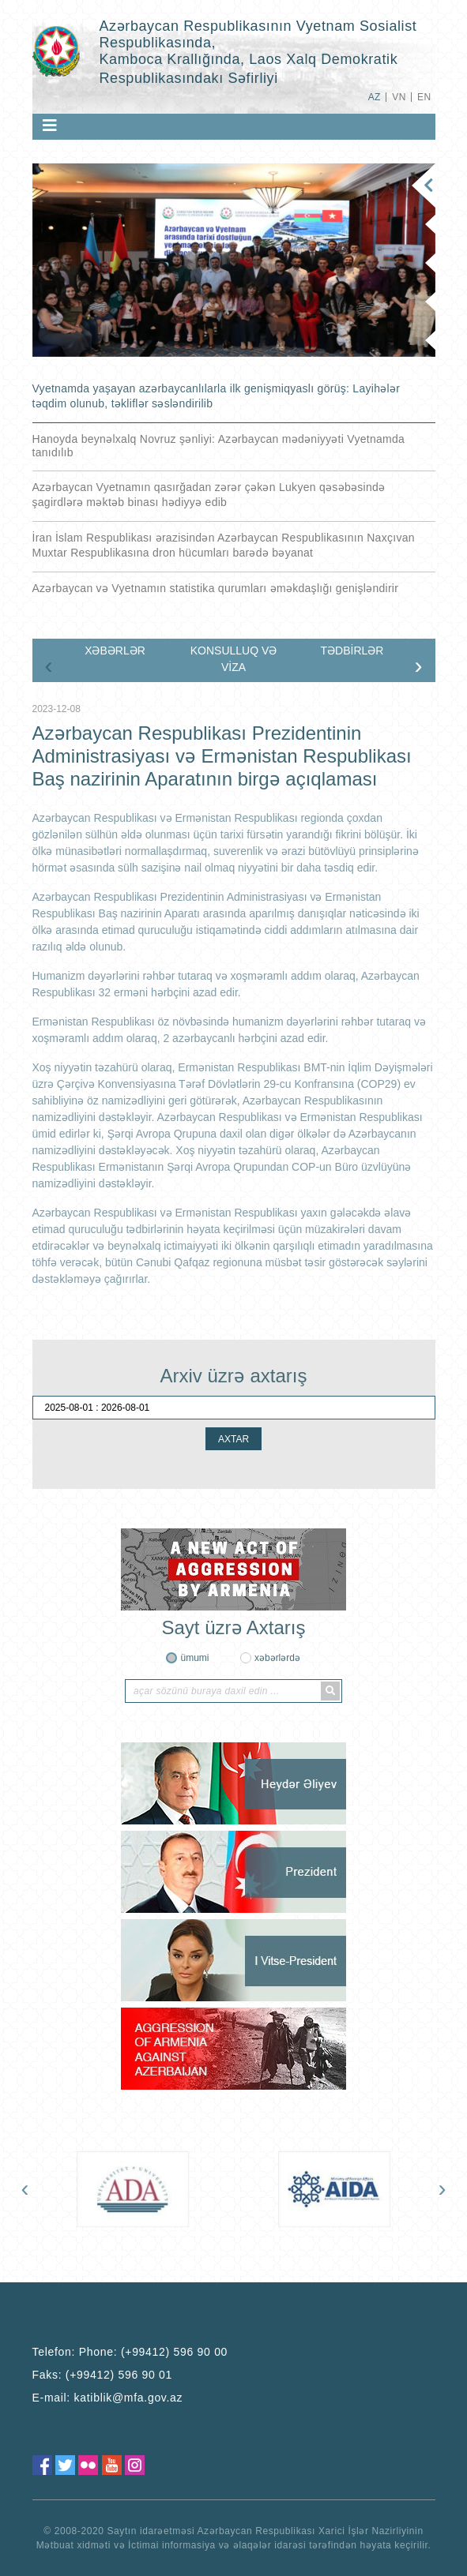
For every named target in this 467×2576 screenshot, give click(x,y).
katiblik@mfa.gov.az (128, 2397)
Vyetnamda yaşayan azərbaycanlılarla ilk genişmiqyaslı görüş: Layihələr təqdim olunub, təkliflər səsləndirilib (216, 396)
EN (424, 97)
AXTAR (233, 1439)
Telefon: (130, 2351)
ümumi (194, 1657)
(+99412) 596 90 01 (119, 2374)
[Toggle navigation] (49, 125)
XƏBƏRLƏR (115, 650)
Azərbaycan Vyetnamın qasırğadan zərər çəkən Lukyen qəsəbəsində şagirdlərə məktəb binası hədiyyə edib (209, 494)
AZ (374, 97)
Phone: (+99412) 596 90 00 (153, 2351)
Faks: (102, 2374)
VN (398, 97)
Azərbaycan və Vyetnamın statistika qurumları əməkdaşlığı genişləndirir (215, 588)
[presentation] (49, 665)
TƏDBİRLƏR (352, 650)
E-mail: (107, 2397)
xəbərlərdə (277, 1657)
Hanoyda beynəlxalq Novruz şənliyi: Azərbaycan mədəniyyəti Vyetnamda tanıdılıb (218, 446)
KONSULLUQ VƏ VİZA (233, 658)
